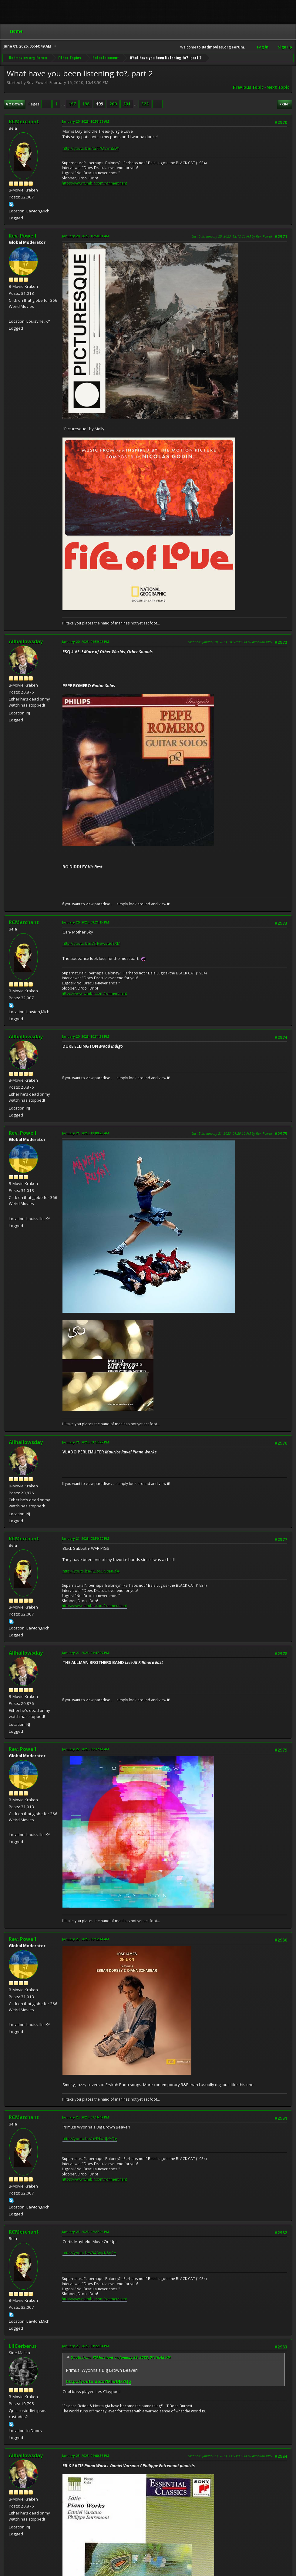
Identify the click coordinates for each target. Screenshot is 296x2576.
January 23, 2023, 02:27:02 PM (85, 2231)
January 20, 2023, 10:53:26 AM (85, 121)
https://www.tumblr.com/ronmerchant (94, 183)
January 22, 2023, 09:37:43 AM (85, 1749)
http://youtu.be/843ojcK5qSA (89, 2252)
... (63, 104)
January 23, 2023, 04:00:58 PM (85, 2455)
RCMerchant (24, 121)
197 (72, 104)
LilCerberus (23, 2346)
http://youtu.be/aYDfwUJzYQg (89, 2138)
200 (113, 104)
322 (145, 104)
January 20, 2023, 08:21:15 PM (85, 922)
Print (284, 104)
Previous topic (248, 87)
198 (85, 104)
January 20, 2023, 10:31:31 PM (85, 1036)
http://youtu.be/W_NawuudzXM (91, 943)
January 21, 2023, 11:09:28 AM (85, 1133)
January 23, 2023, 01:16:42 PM (85, 2117)
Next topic (278, 87)
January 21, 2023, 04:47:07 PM (85, 1652)
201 (126, 104)
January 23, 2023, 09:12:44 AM (85, 1939)
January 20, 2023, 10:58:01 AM (85, 236)
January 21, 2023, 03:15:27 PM (85, 1442)
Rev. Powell (22, 235)
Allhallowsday (26, 641)
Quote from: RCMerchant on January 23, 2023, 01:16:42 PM (121, 2357)
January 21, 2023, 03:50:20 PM (85, 1538)
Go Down (14, 104)
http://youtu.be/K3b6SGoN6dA (90, 1571)
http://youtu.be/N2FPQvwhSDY (90, 148)
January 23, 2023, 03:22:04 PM (85, 2346)
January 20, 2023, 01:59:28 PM (85, 641)
